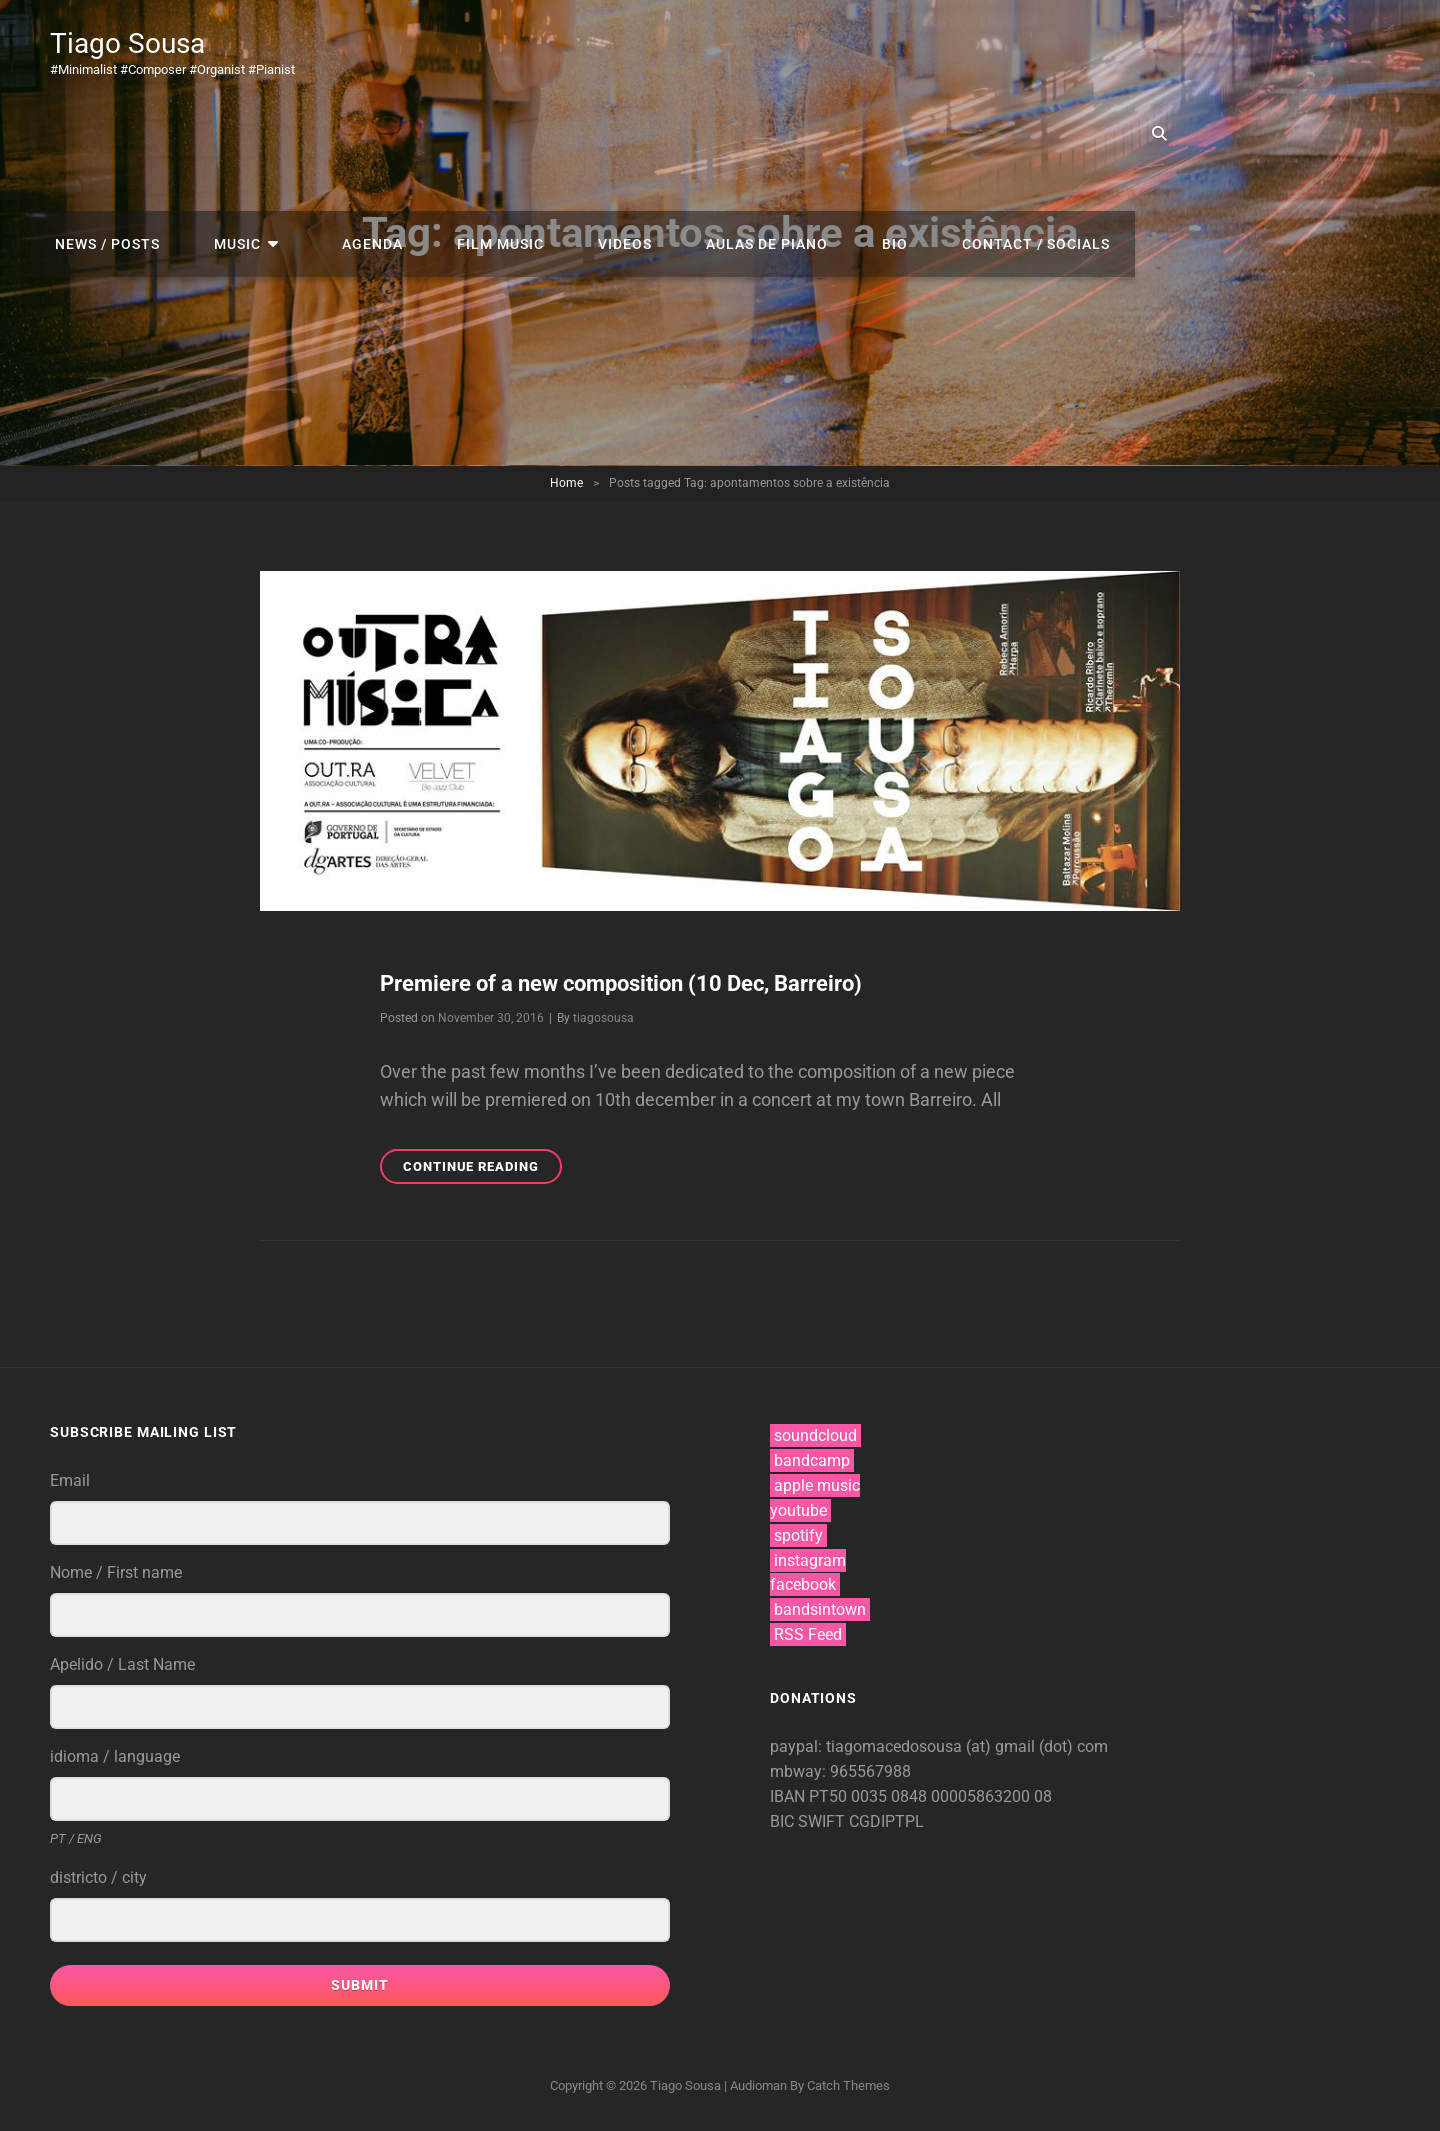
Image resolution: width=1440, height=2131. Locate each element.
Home (566, 483)
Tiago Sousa (138, 42)
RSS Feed (808, 1634)
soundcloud (815, 1435)
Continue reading (482, 1169)
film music (770, 50)
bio (1135, 50)
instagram (810, 1560)
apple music (817, 1485)
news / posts (416, 50)
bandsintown (820, 1609)
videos (885, 50)
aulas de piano (1017, 50)
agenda (652, 50)
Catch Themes (848, 2085)
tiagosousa (603, 1018)
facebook (803, 1584)
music (536, 50)
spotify (798, 1535)
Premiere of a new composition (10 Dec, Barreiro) (648, 983)
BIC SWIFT (809, 1821)
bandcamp (812, 1460)
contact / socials (1266, 50)
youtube (798, 1510)
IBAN (789, 1796)
